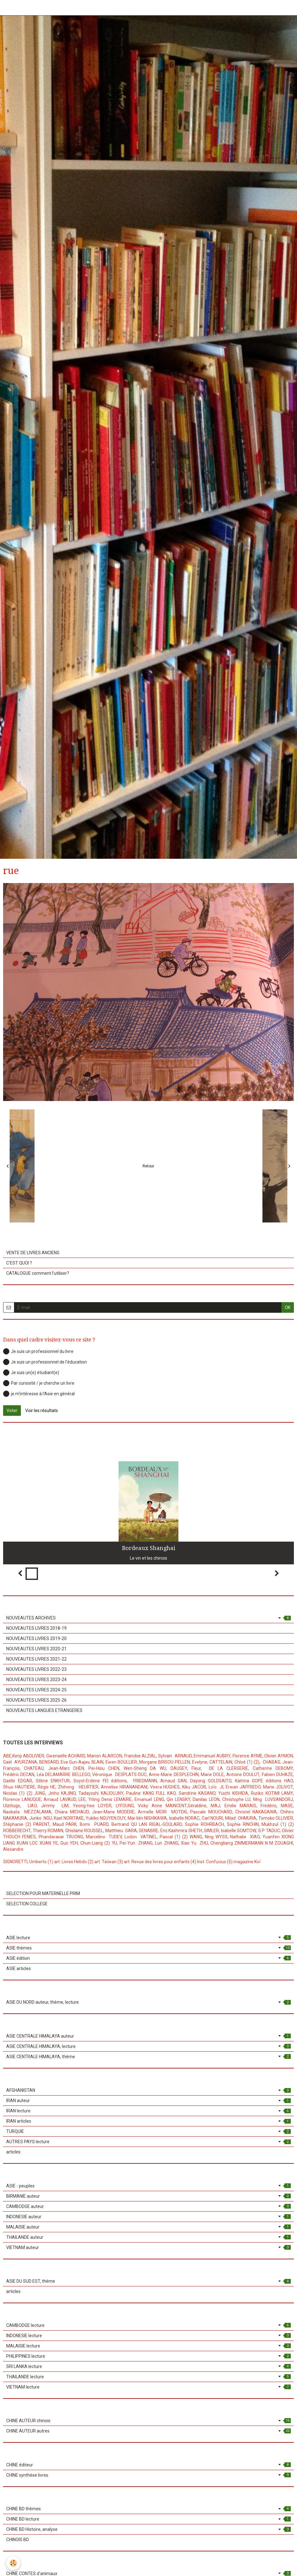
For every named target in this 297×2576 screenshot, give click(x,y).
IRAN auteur (148, 2100)
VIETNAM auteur (148, 2247)
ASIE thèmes (148, 1947)
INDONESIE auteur (148, 2216)
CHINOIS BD (17, 2539)
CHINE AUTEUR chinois (148, 2420)
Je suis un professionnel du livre (38, 1351)
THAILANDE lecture (148, 2376)
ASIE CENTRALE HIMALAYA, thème (148, 2056)
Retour (148, 1166)
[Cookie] (13, 2563)
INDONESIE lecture (148, 2335)
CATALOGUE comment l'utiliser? (37, 1273)
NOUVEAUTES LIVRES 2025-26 (36, 1700)
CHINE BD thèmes (148, 2508)
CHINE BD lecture (148, 2519)
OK (287, 1307)
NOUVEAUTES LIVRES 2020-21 (36, 1648)
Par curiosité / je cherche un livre (38, 1383)
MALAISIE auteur (148, 2226)
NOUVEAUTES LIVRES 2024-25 (36, 1689)
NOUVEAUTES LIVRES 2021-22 (36, 1659)
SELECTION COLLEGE (27, 1903)
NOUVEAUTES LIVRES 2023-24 (36, 1679)
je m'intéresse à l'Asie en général (39, 1394)
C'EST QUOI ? (19, 1262)
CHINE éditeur (148, 2464)
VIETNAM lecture (148, 2387)
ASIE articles (18, 1968)
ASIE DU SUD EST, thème (148, 2281)
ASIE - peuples (148, 2185)
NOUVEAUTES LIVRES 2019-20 (36, 1638)
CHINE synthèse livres (148, 2475)
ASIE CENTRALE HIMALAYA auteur (148, 2036)
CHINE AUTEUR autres (148, 2430)
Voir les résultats (41, 1410)
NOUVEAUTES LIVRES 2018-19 (36, 1628)
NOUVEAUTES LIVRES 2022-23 (36, 1669)
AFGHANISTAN (148, 2090)
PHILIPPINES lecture (148, 2356)
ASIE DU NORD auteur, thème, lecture (148, 2002)
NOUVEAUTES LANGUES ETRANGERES (44, 1710)
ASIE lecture (148, 1937)
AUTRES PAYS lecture (148, 2141)
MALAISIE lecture (148, 2345)
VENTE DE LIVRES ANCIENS (32, 1252)
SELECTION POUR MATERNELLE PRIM (43, 1893)
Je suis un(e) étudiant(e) (31, 1372)
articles (13, 2151)
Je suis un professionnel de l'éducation (45, 1362)
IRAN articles (148, 2121)
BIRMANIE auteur (148, 2196)
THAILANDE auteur (148, 2237)
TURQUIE (148, 2131)
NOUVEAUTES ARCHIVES (148, 1617)
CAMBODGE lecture (148, 2325)
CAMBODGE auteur (148, 2206)
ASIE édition (148, 1958)
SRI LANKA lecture (148, 2366)
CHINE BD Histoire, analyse (148, 2529)
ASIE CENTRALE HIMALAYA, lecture (148, 2046)
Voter (12, 1410)
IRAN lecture (148, 2110)
